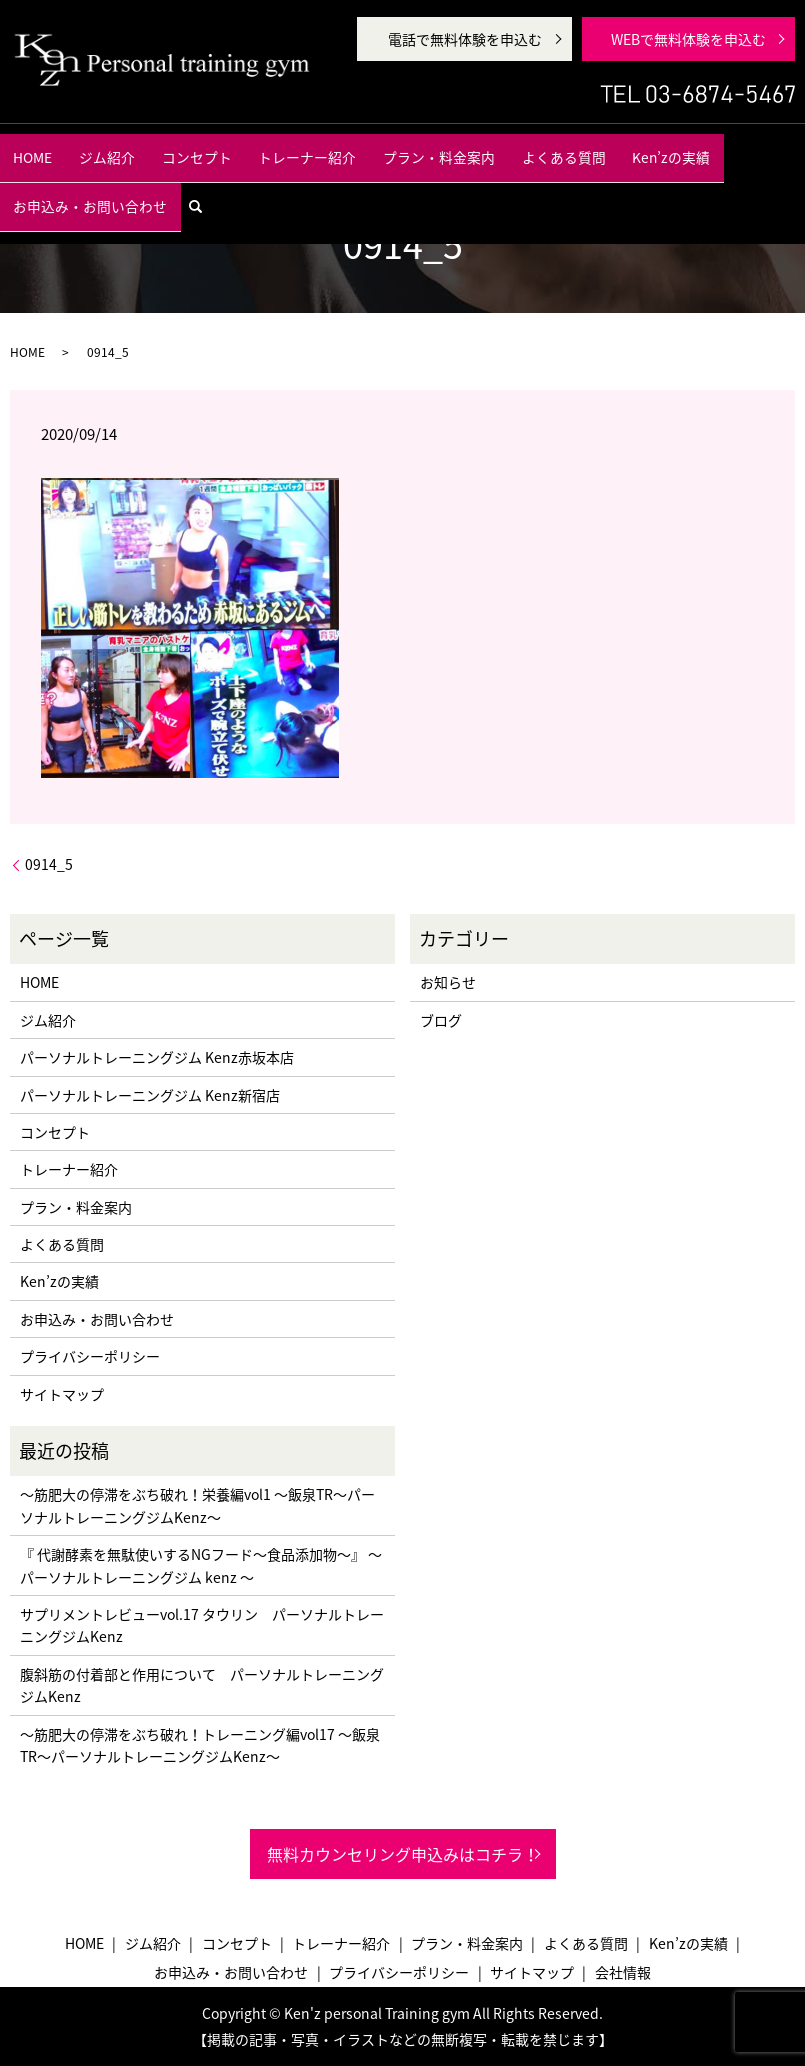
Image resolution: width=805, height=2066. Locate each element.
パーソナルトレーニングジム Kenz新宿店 (150, 1095)
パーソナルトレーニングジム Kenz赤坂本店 (157, 1057)
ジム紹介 (109, 148)
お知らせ (448, 982)
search (775, 147)
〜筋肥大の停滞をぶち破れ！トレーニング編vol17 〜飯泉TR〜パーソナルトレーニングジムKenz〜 (200, 1745)
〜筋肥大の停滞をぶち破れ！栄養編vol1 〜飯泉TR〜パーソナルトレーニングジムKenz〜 (197, 1505)
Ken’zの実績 (559, 148)
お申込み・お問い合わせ (675, 148)
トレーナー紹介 (267, 148)
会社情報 (623, 1972)
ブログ (441, 1020)
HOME (51, 148)
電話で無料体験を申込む (465, 39)
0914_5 (49, 864)
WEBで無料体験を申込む (688, 39)
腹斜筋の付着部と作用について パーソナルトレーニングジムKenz (202, 1685)
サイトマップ (62, 1394)
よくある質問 (474, 148)
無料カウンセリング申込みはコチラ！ (403, 1854)
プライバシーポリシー (90, 1356)
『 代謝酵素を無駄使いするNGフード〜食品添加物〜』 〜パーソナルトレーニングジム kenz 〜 (201, 1565)
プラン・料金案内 (374, 148)
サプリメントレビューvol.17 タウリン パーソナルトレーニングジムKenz (202, 1625)
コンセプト (179, 148)
